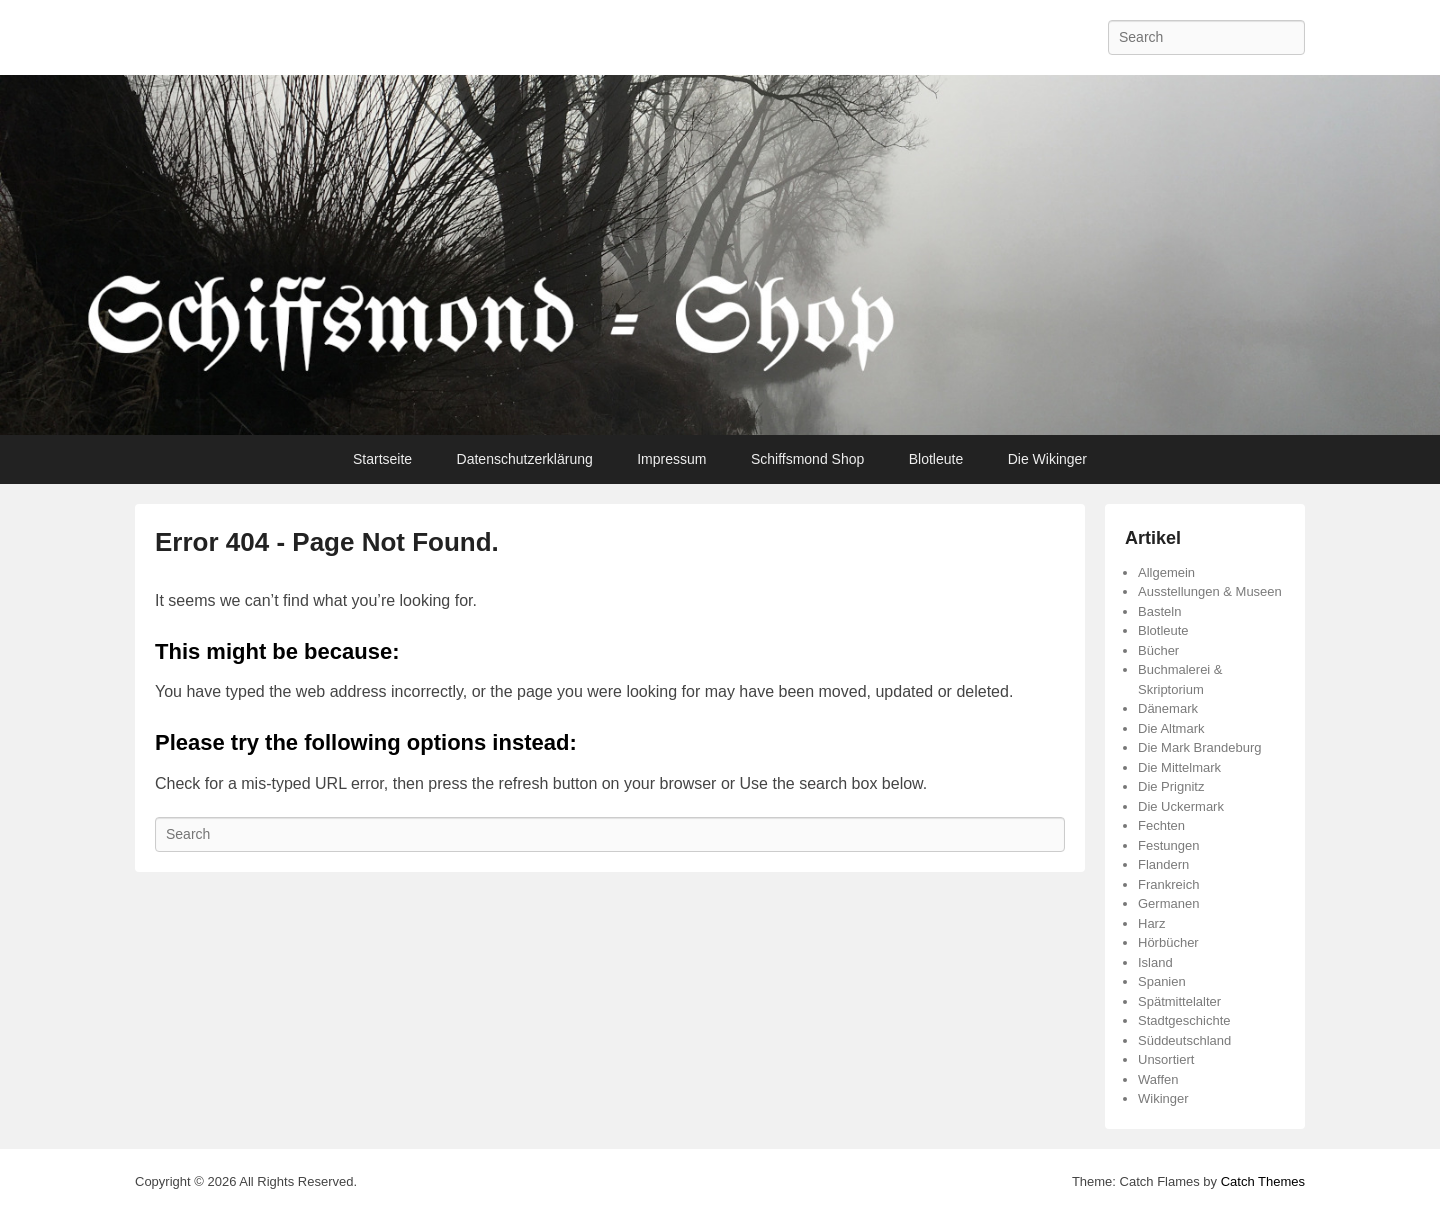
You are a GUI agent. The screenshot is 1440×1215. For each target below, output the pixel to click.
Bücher (1158, 650)
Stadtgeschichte (1184, 1020)
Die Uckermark (1181, 806)
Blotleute (936, 459)
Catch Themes (1263, 1181)
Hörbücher (1168, 942)
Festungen (1168, 845)
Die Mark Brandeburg (1200, 747)
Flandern (1163, 864)
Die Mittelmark (1179, 767)
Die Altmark (1171, 728)
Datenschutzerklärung (525, 459)
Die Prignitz (1171, 786)
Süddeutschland (1184, 1040)
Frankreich (1168, 884)
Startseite (382, 459)
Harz (1151, 923)
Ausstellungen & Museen (1210, 591)
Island (1155, 962)
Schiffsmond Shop (807, 459)
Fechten (1161, 825)
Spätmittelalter (1179, 1001)
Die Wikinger (1047, 459)
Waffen (1158, 1079)
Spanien (1162, 981)
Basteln (1159, 611)
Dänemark (1168, 708)
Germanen (1168, 903)
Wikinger (1163, 1098)
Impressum (671, 459)
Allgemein (1166, 572)
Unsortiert (1166, 1059)
